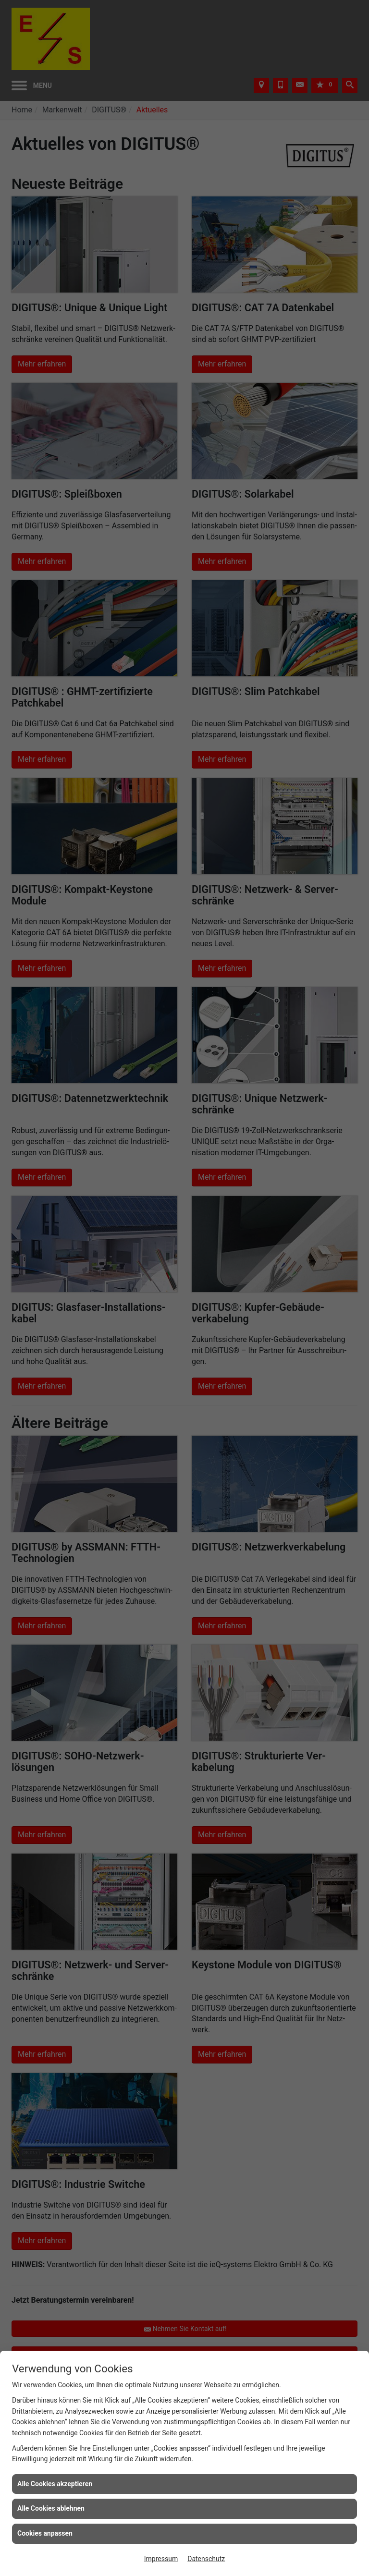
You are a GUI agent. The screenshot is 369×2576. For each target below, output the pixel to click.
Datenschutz (206, 2559)
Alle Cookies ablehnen (51, 2508)
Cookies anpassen (45, 2533)
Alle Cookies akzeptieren (54, 2484)
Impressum (161, 2559)
